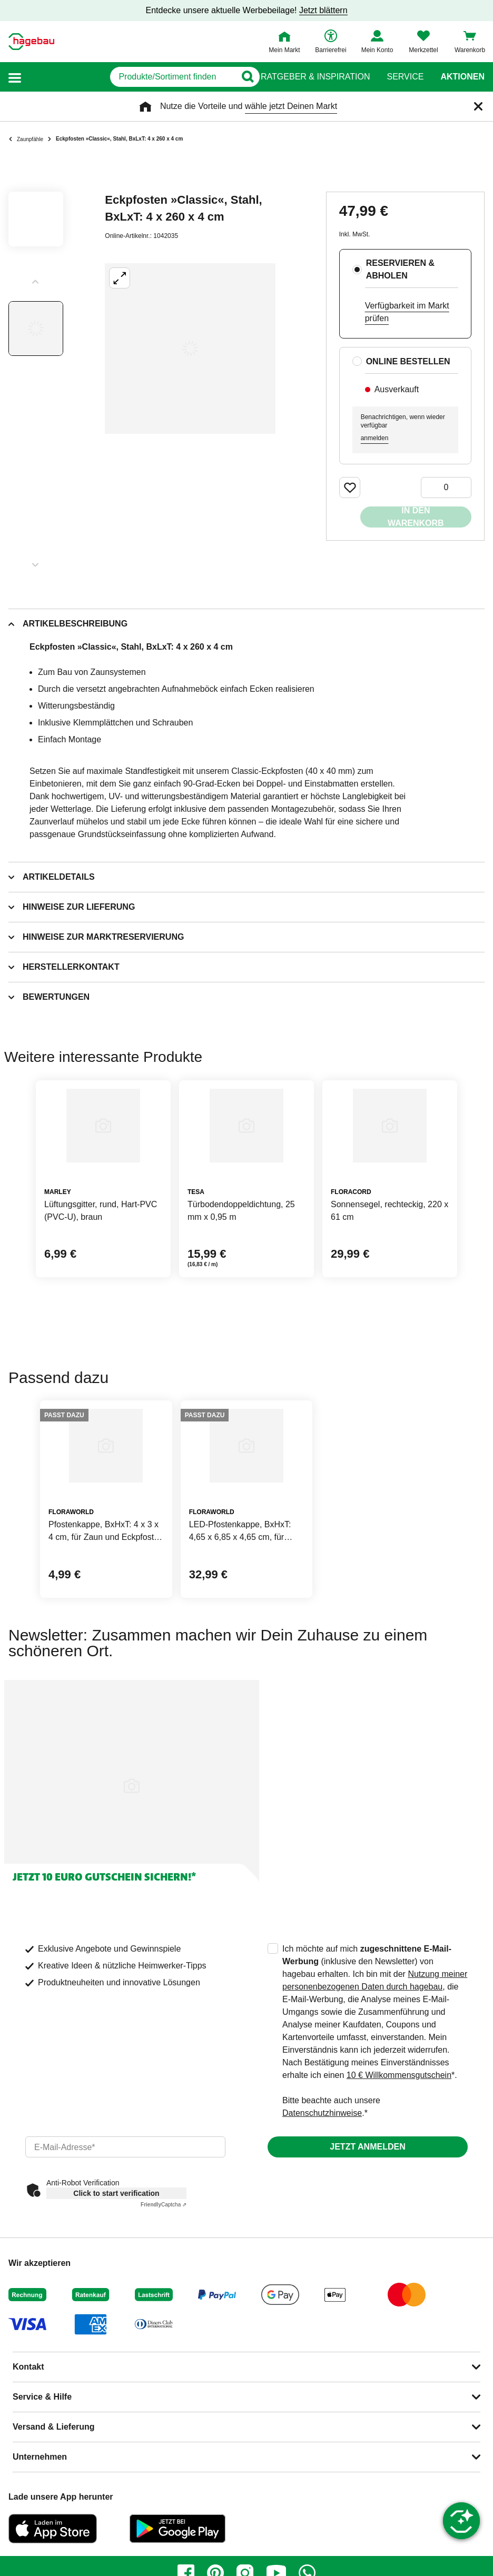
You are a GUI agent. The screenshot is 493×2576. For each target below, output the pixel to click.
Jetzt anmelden (367, 2146)
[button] (14, 77)
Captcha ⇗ (163, 2204)
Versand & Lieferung (54, 2426)
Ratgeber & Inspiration (315, 77)
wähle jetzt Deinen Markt (291, 106)
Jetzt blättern (323, 10)
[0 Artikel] (446, 487)
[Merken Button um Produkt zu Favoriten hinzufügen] (349, 487)
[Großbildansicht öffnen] (190, 348)
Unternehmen (40, 2456)
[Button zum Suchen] (240, 77)
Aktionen (462, 77)
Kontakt (28, 2366)
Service (405, 77)
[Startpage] (31, 41)
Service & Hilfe (42, 2396)
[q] (129, 77)
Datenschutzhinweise (322, 2112)
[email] (125, 2147)
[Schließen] (478, 106)
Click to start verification (116, 2193)
